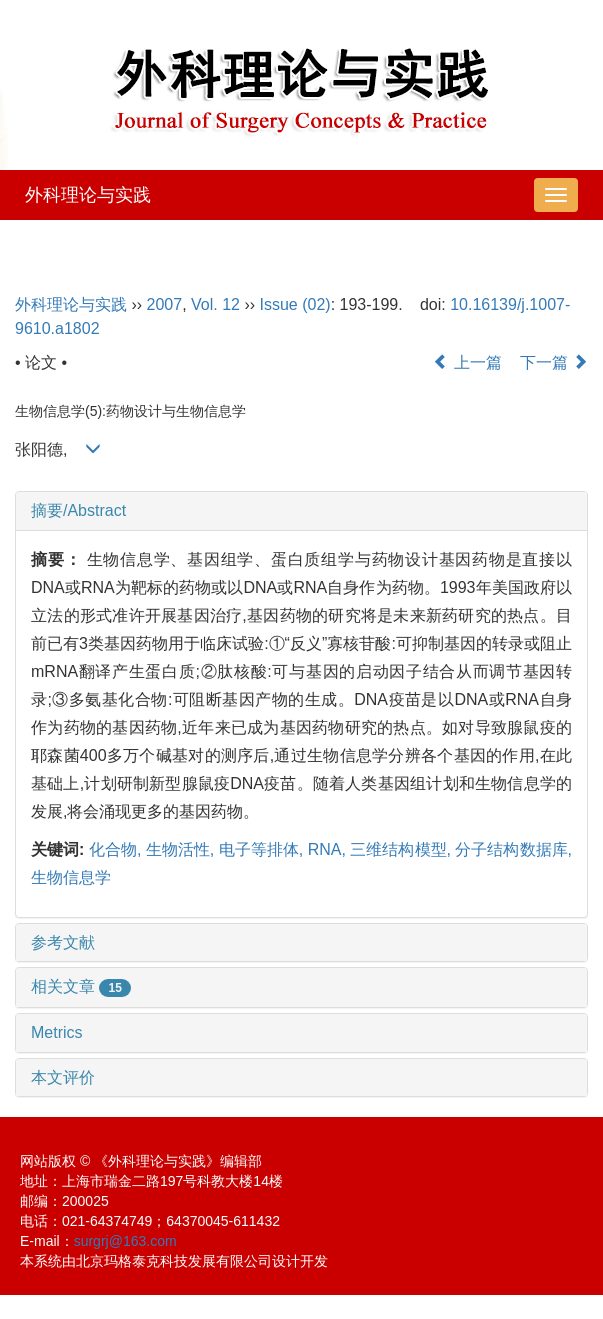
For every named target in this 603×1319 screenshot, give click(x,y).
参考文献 (63, 942)
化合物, (117, 849)
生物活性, (182, 849)
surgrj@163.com (125, 1241)
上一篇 (467, 362)
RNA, (329, 849)
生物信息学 (71, 877)
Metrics (57, 1032)
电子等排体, (263, 849)
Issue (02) (295, 304)
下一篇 (554, 362)
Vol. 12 (215, 304)
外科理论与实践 (88, 195)
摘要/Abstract (78, 510)
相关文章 (81, 986)
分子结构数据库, (513, 849)
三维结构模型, (402, 849)
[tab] (301, 511)
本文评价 (63, 1077)
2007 (165, 304)
